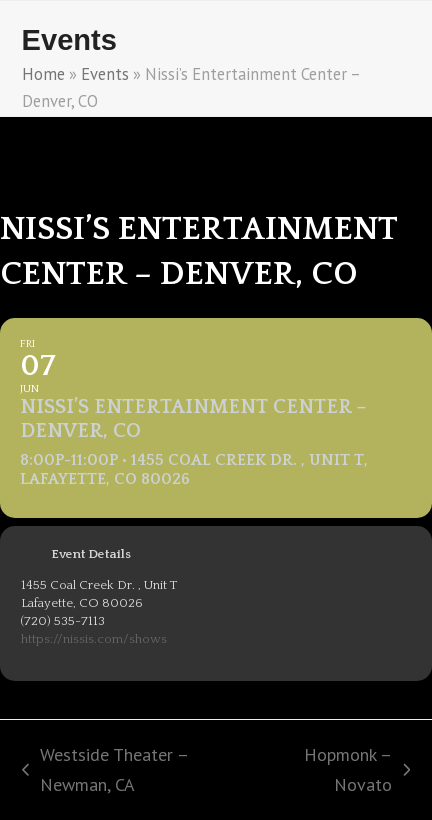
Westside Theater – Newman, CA (105, 771)
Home (43, 74)
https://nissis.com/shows (94, 639)
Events (105, 74)
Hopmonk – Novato (339, 771)
